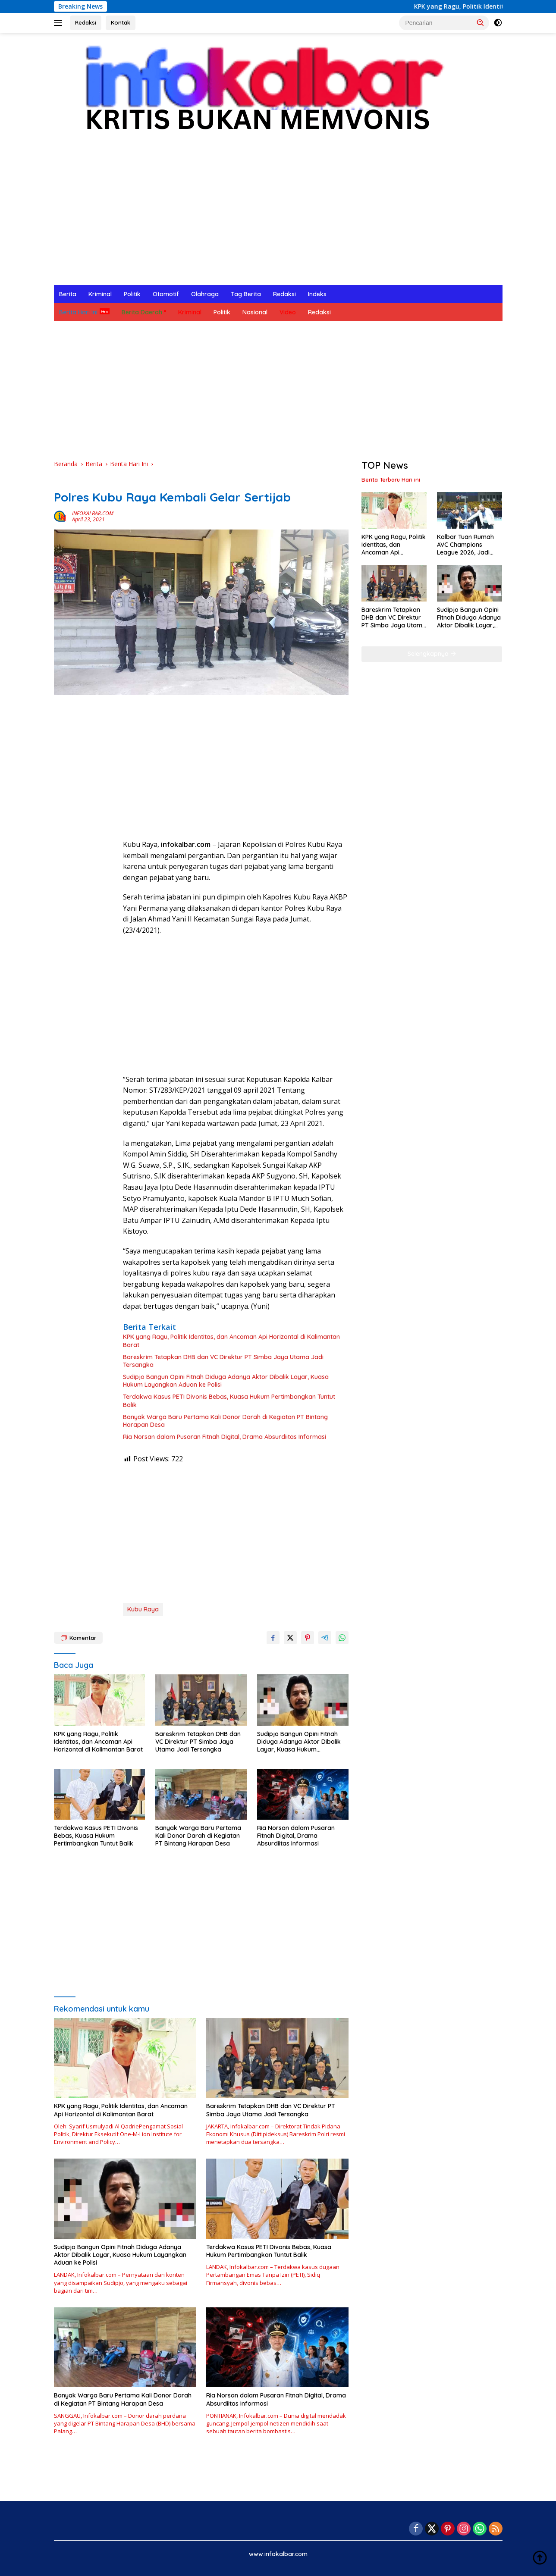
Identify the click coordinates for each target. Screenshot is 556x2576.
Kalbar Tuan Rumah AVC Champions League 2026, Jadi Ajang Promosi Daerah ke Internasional (465, 545)
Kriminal (100, 294)
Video (288, 312)
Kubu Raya (143, 1609)
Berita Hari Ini (78, 312)
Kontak (120, 22)
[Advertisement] (278, 220)
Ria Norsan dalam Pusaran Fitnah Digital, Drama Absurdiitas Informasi (224, 1437)
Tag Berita (246, 294)
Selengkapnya (432, 654)
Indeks (317, 294)
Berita (67, 294)
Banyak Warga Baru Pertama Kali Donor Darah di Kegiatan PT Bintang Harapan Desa (225, 1421)
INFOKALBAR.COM (92, 513)
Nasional (254, 312)
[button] (480, 22)
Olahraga (205, 294)
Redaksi (85, 22)
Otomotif (166, 294)
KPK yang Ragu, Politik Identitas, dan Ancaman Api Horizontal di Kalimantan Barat (231, 1340)
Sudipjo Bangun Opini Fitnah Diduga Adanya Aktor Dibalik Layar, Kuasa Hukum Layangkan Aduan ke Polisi (226, 1380)
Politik (132, 294)
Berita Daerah (142, 312)
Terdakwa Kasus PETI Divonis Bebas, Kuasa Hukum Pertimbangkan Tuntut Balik (229, 1400)
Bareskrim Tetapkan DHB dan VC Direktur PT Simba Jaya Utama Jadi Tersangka (223, 1361)
